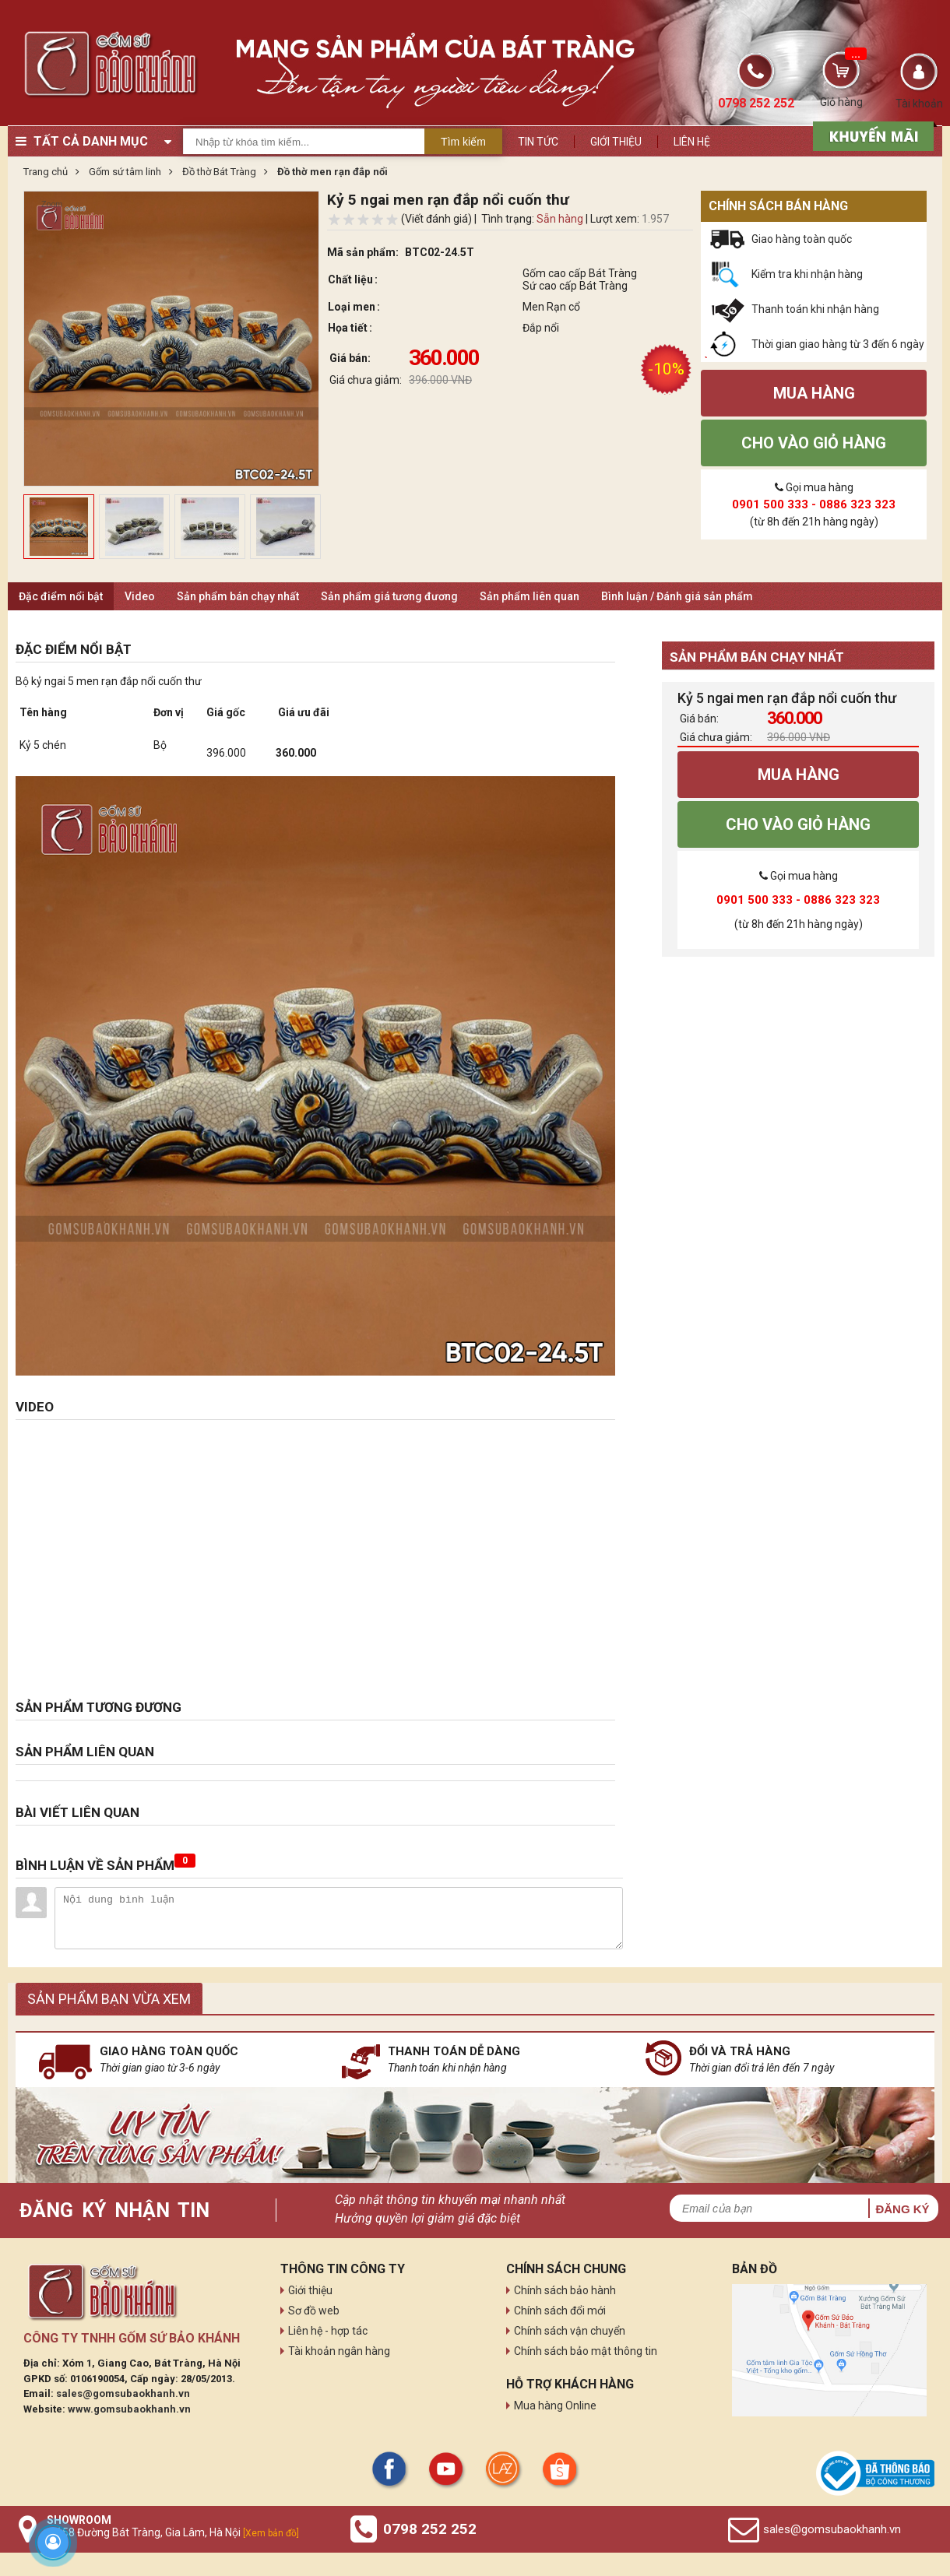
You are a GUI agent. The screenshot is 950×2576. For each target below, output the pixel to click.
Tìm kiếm (463, 141)
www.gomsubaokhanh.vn (129, 2409)
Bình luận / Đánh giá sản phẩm (677, 596)
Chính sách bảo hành (565, 2290)
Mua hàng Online (555, 2405)
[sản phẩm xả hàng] (871, 134)
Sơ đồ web (314, 2310)
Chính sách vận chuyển (569, 2331)
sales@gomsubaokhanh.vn (123, 2393)
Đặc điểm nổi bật (61, 596)
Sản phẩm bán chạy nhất (238, 596)
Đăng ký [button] (902, 2209)
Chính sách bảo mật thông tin (585, 2351)
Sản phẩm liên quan (529, 596)
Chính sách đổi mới (560, 2310)
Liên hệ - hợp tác (328, 2331)
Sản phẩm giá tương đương (389, 596)
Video (140, 596)
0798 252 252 (430, 2529)
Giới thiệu (616, 141)
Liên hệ (692, 141)
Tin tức (538, 141)
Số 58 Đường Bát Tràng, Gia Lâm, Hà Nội (173, 2532)
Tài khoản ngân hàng (339, 2351)
